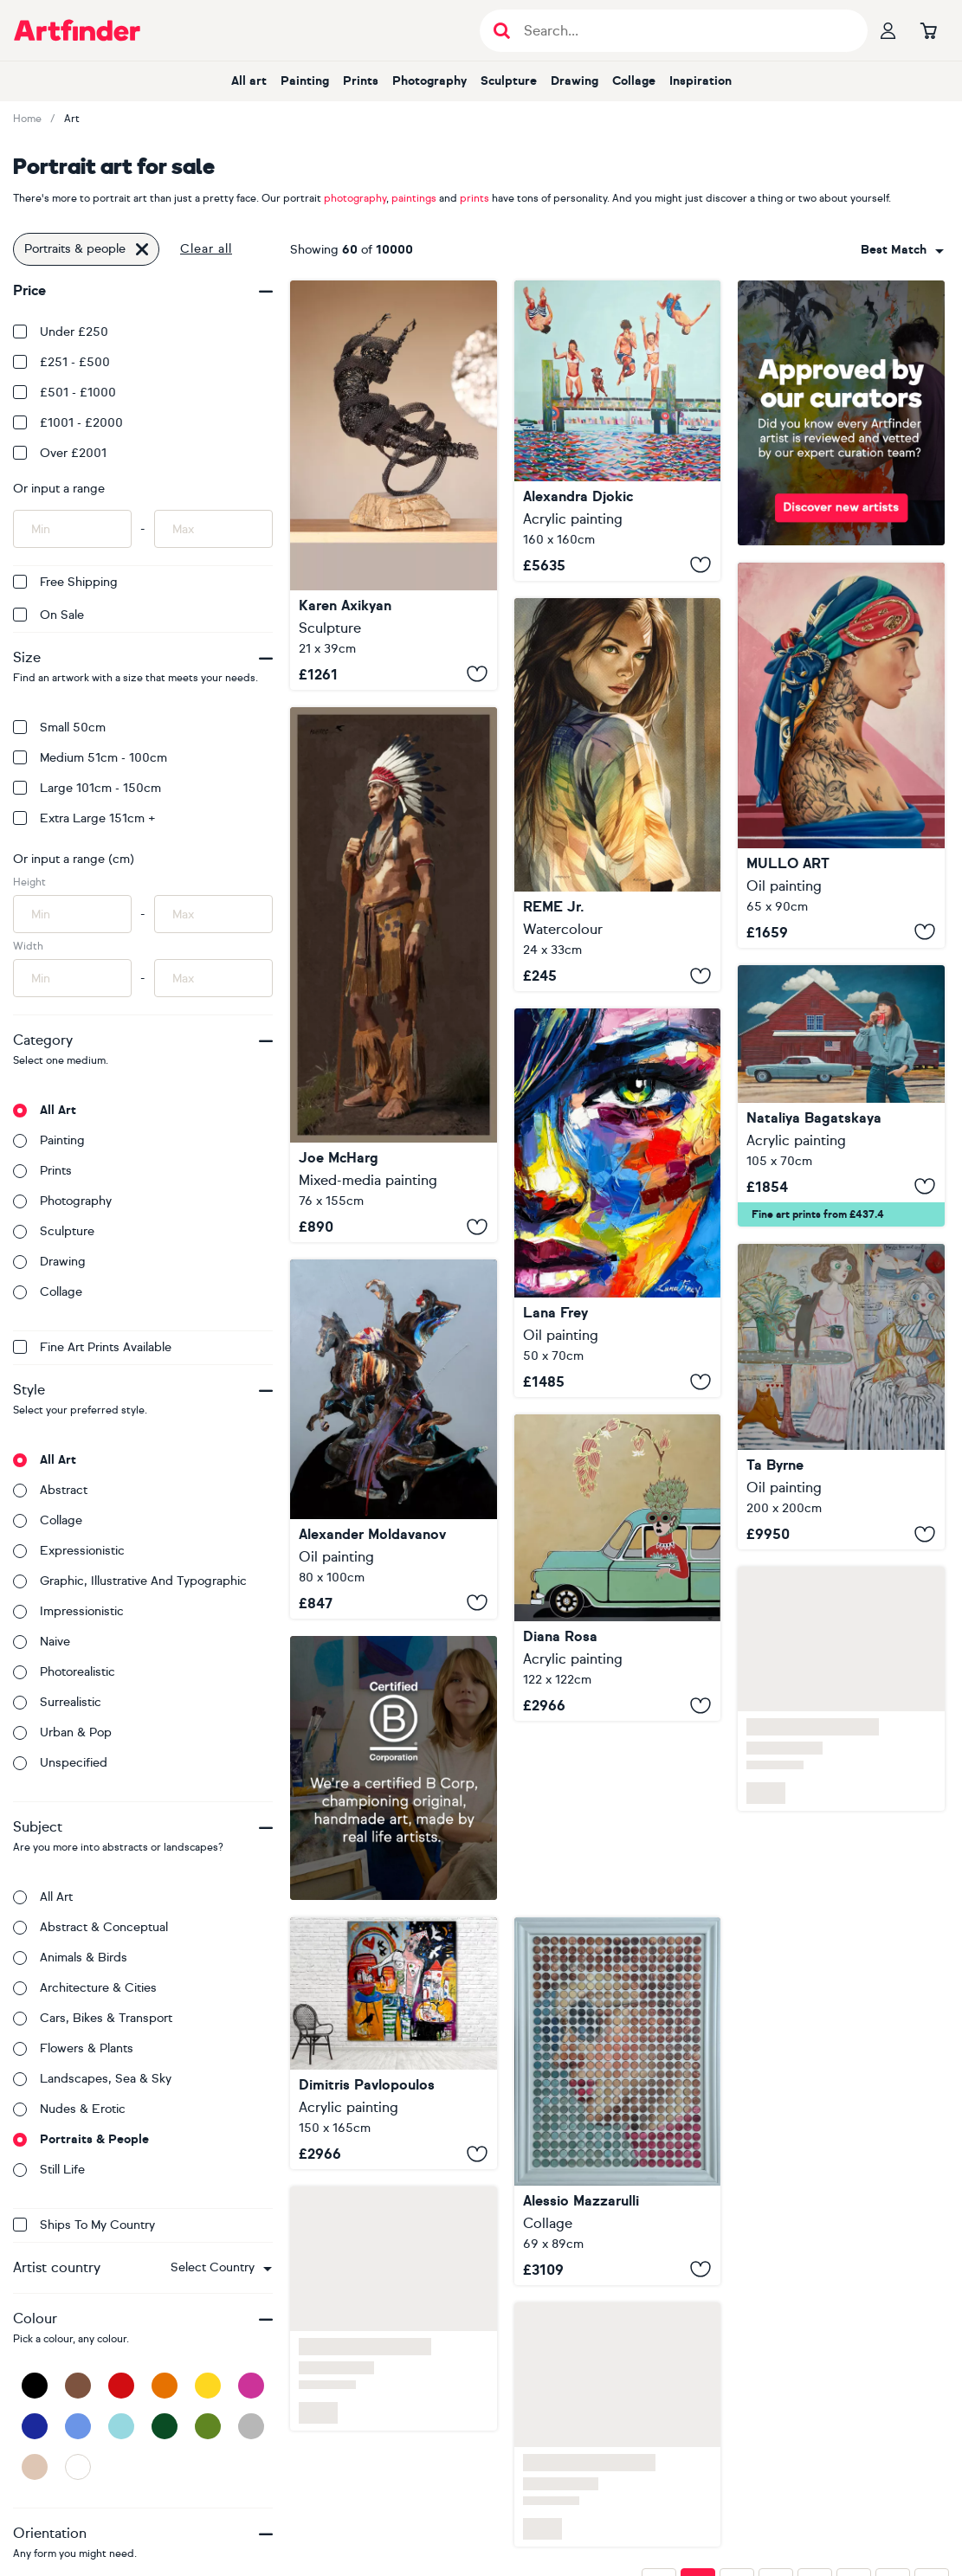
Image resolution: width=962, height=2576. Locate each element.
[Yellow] (207, 2385)
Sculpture (509, 81)
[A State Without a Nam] (617, 1202)
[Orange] (164, 2385)
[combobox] (221, 2268)
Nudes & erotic (69, 2109)
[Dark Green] (164, 2426)
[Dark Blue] (34, 2426)
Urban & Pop (62, 1732)
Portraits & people (81, 2139)
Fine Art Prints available (92, 1347)
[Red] (121, 2385)
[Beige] (34, 2467)
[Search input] (683, 31)
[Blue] (78, 2426)
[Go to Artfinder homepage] (77, 30)
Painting (305, 81)
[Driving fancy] (617, 1567)
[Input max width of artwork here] (213, 978)
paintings (413, 198)
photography (355, 198)
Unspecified (60, 1762)
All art (249, 81)
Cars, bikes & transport (92, 2018)
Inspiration (700, 81)
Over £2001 (60, 453)
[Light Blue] (121, 2426)
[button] (221, 2268)
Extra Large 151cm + (84, 818)
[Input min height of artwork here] (72, 914)
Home (27, 119)
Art (72, 119)
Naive (41, 1641)
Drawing (574, 81)
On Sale (48, 615)
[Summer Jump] (617, 430)
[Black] (34, 2385)
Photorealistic (64, 1672)
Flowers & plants (73, 2048)
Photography (429, 81)
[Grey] (251, 2426)
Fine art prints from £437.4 (818, 1214)
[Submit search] (502, 31)
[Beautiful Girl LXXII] (617, 795)
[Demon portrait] (393, 1438)
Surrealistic (57, 1702)
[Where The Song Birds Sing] (841, 755)
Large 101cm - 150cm (87, 788)
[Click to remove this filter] (142, 249)
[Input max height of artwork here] (213, 914)
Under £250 (60, 332)
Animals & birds (70, 1957)
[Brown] (78, 2385)
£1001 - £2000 (68, 422)
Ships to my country (84, 2225)
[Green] (207, 2426)
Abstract (50, 1490)
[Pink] (251, 2385)
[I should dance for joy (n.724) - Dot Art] (617, 2101)
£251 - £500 (61, 362)
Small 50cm (59, 727)
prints (474, 198)
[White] (78, 2467)
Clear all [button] (206, 249)
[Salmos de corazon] (393, 2043)
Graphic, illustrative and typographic (130, 1581)
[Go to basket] (928, 30)
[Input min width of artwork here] (72, 978)
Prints (360, 81)
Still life (49, 2169)
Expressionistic (69, 1550)
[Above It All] (393, 485)
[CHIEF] (393, 974)
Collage (633, 81)
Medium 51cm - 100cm (90, 757)
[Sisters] (841, 1396)
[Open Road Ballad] (841, 1096)
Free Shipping (65, 582)
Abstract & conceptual (90, 1927)
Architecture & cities (85, 1987)
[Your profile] (888, 30)
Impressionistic (68, 1611)
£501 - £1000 (64, 392)
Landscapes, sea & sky (92, 2078)
